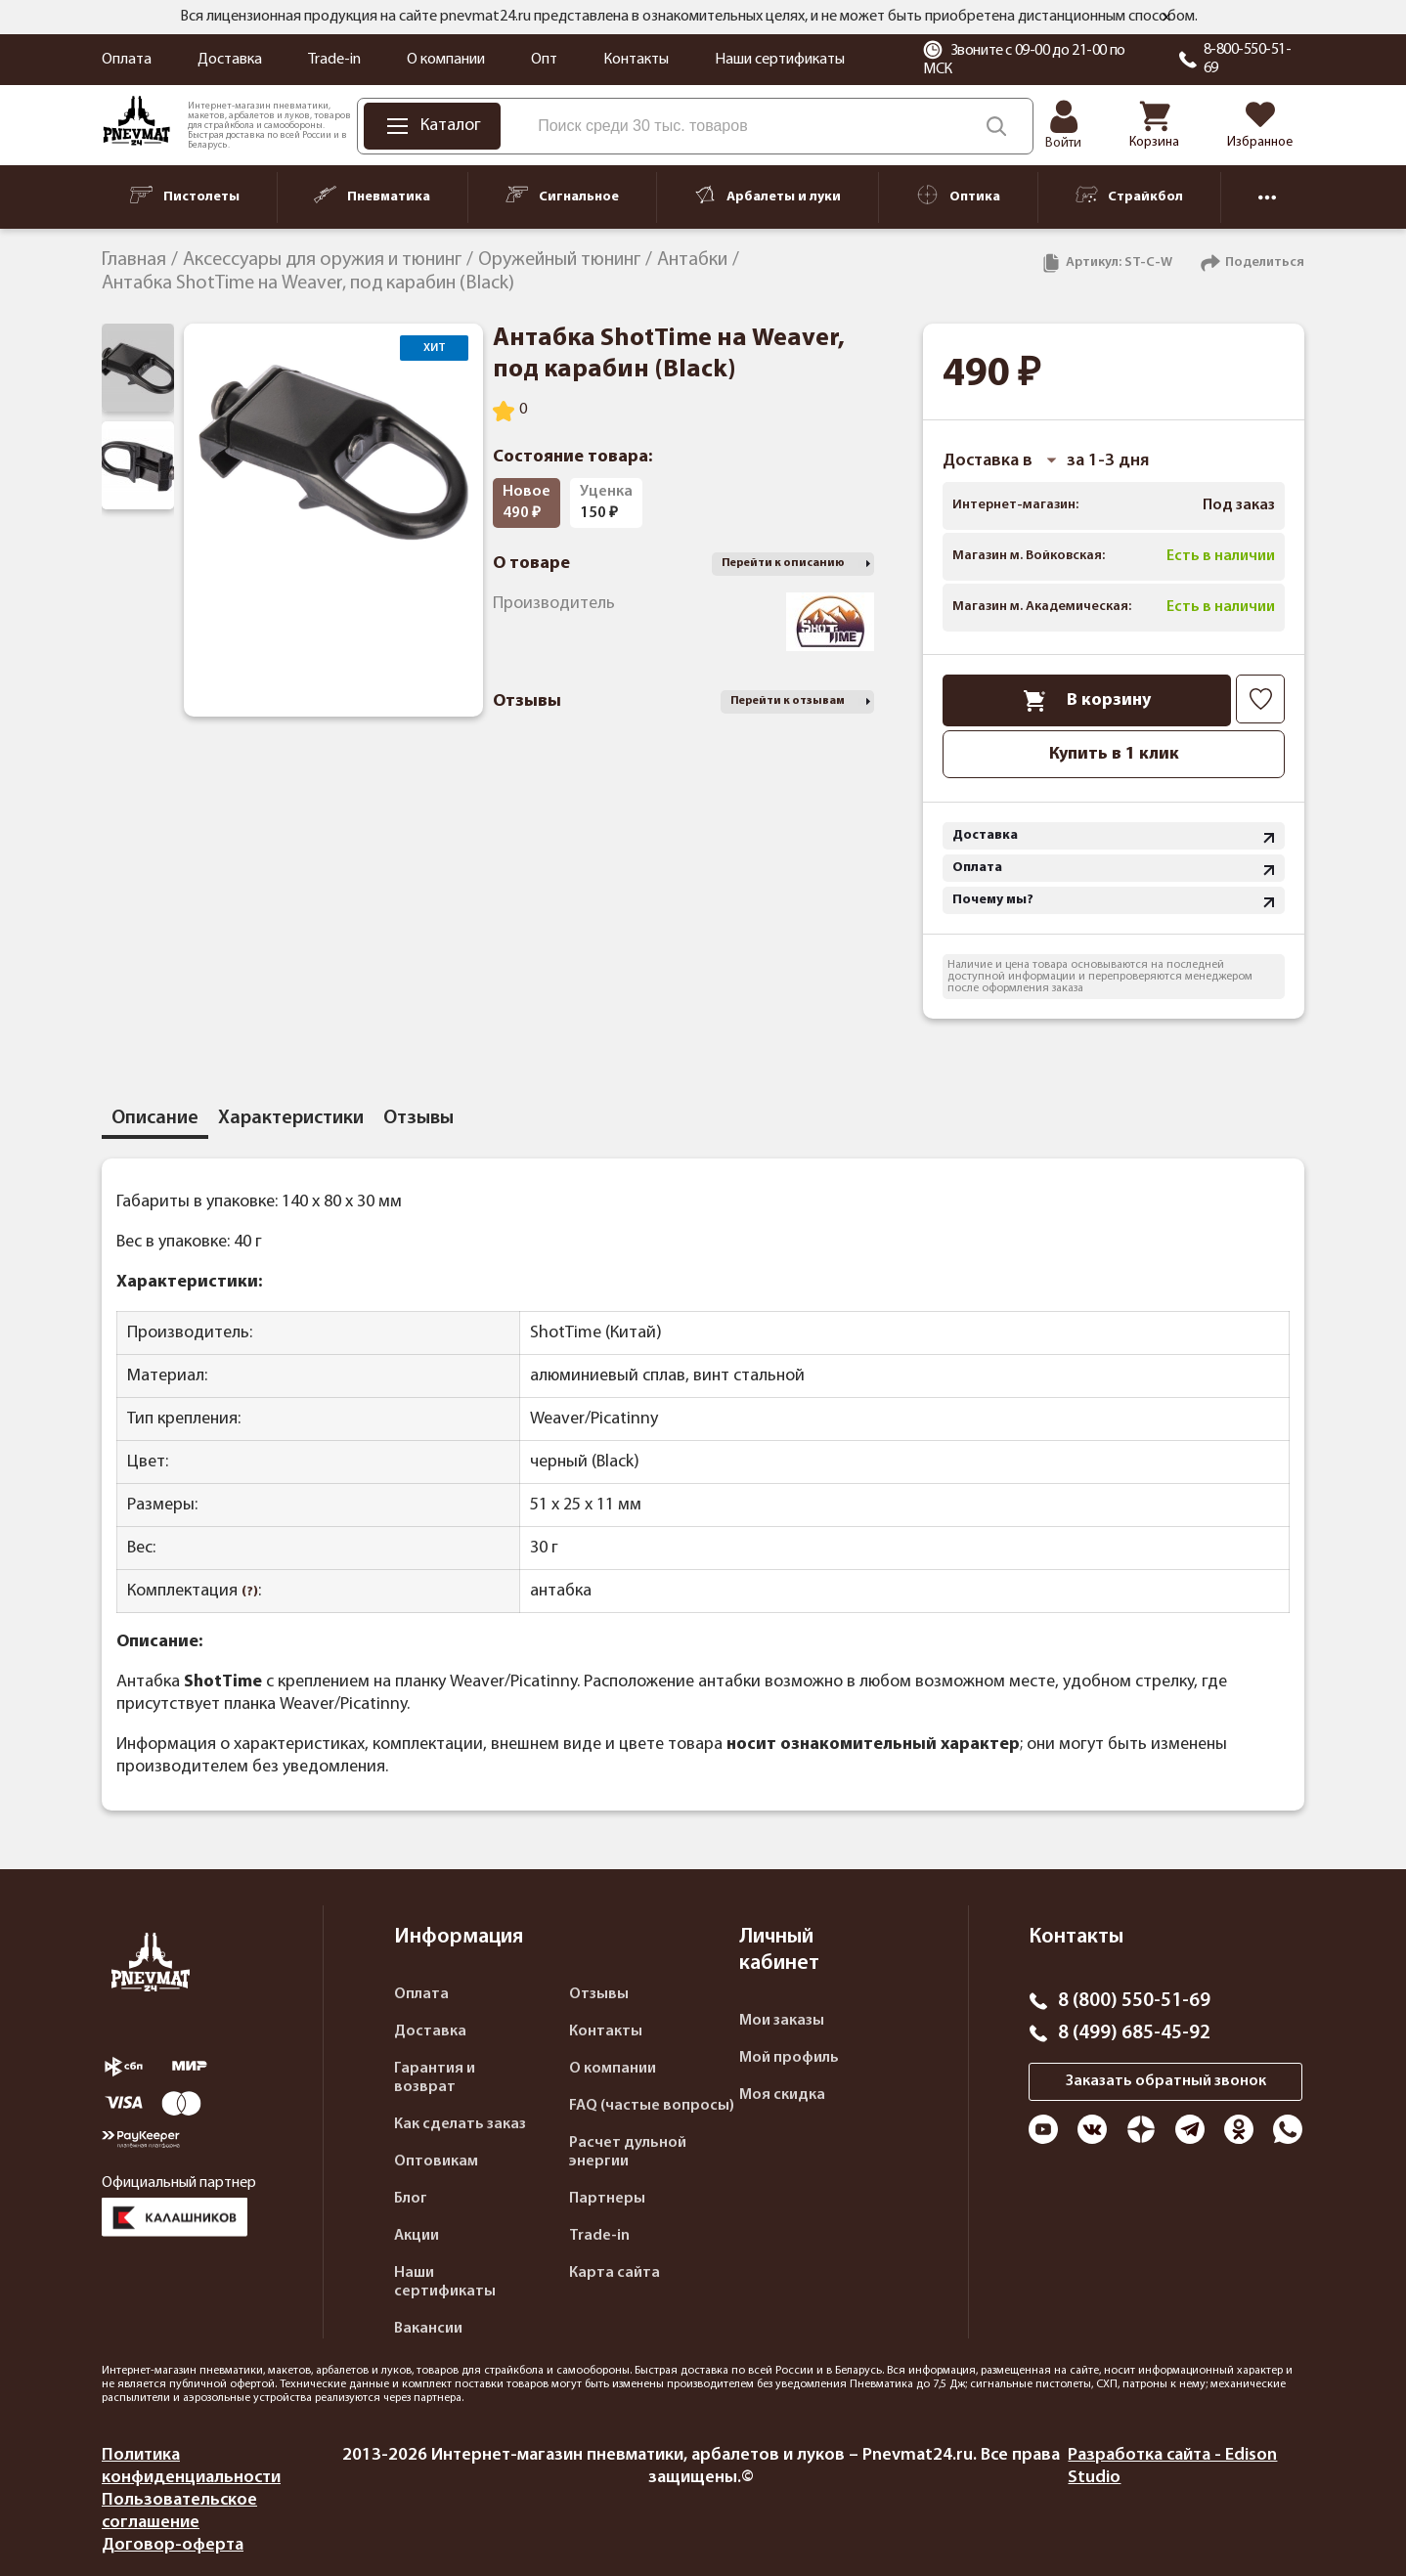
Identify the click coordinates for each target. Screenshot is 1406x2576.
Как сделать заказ (460, 2124)
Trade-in (334, 59)
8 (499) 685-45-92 (1134, 2033)
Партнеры (607, 2198)
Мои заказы (781, 2021)
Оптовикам (436, 2161)
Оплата (127, 59)
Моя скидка (782, 2095)
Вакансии (428, 2328)
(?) (250, 1592)
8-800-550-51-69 (1248, 59)
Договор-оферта (172, 2545)
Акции (416, 2236)
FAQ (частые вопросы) (651, 2106)
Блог (410, 2198)
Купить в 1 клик (1114, 754)
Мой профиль (789, 2058)
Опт (544, 59)
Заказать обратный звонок (1166, 2081)
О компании (446, 59)
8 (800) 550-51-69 (1134, 2001)
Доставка (230, 59)
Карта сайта (614, 2273)
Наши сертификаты (780, 59)
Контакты (636, 59)
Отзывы (599, 1994)
